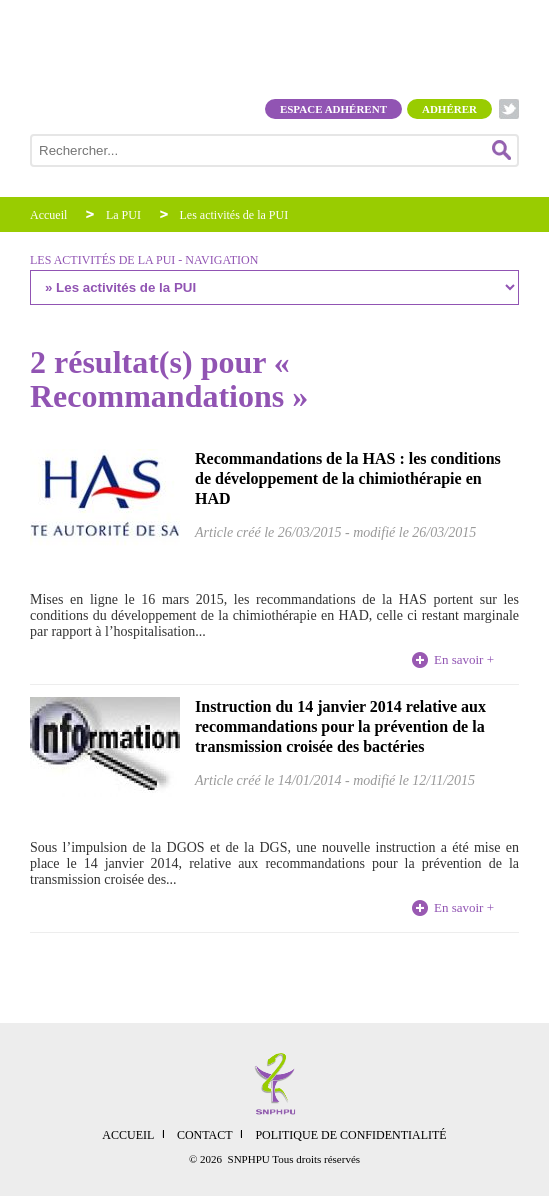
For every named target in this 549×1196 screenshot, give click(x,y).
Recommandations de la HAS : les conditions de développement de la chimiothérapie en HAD (348, 478)
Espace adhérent (333, 109)
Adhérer (449, 109)
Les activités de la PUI (234, 215)
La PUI (123, 215)
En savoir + (464, 659)
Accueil (48, 215)
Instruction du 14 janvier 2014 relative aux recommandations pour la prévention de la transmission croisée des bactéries (340, 726)
